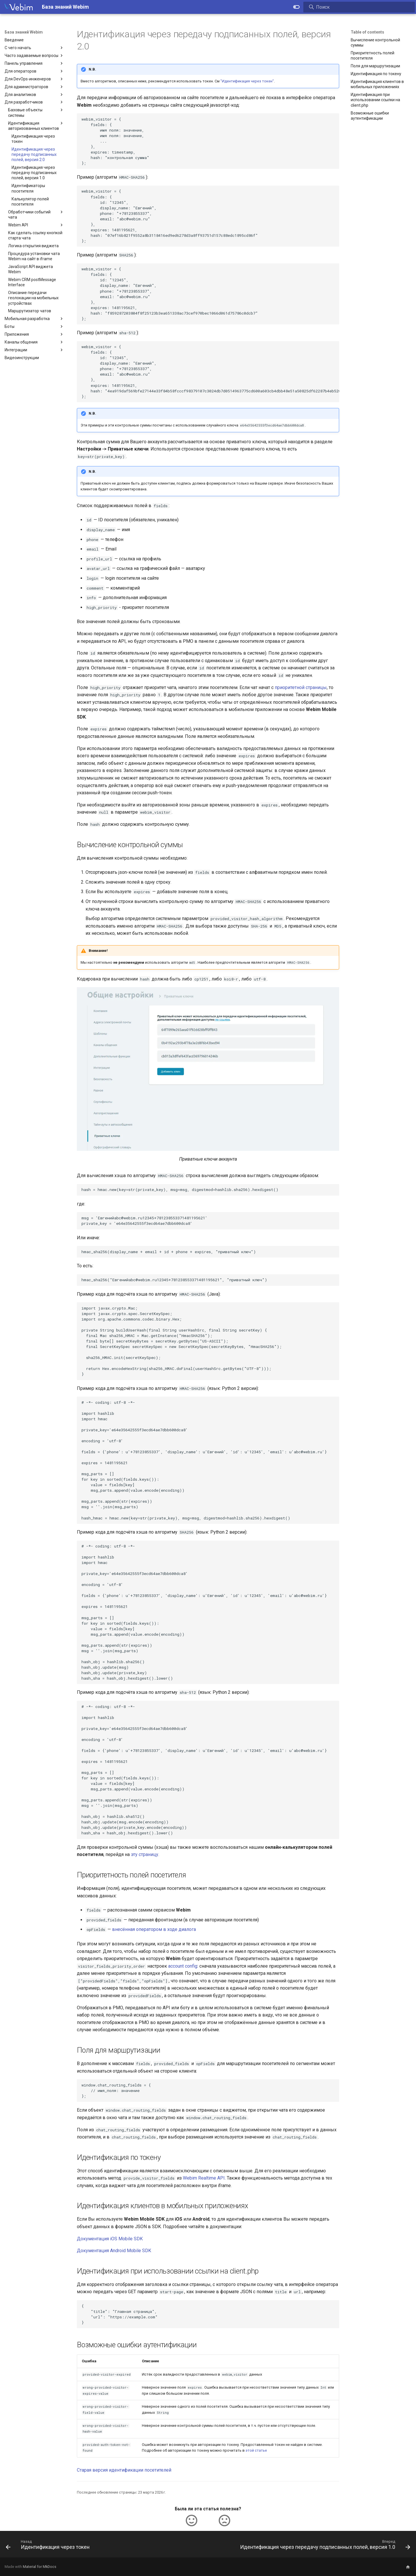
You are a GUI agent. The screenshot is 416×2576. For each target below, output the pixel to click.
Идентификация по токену (376, 73)
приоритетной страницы (301, 687)
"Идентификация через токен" (247, 81)
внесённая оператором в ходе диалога (154, 1929)
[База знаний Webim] (18, 7)
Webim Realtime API (204, 2178)
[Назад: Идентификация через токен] (49, 2546)
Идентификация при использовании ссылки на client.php (375, 99)
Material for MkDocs (39, 2566)
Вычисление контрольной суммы (375, 42)
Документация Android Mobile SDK (114, 2250)
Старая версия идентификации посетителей (124, 2470)
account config (182, 1966)
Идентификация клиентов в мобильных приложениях (377, 84)
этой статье (256, 2450)
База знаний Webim (24, 32)
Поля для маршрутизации (375, 66)
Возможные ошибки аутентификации (370, 116)
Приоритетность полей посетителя (372, 55)
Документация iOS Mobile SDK (110, 2238)
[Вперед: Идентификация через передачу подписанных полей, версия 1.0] (324, 2546)
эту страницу (144, 1854)
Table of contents (367, 32)
